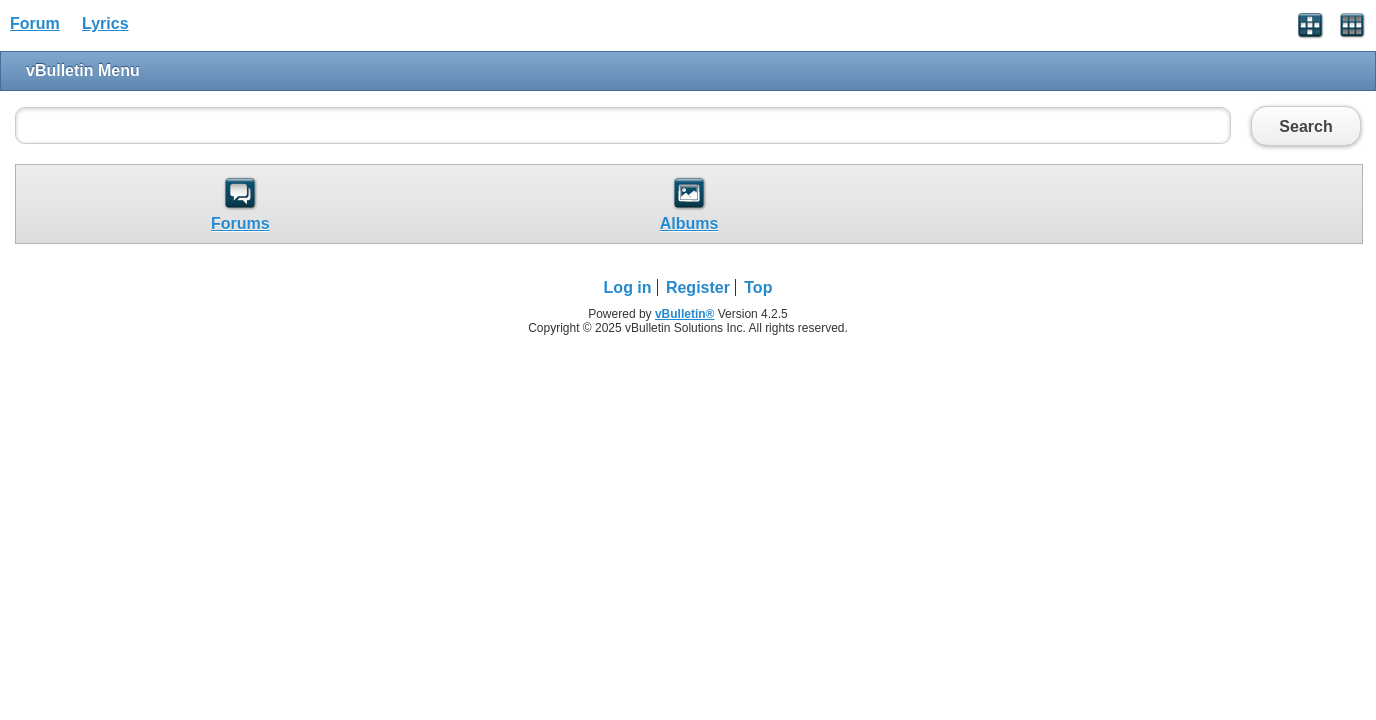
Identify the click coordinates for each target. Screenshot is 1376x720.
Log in (628, 287)
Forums (240, 223)
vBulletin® (685, 314)
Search (1306, 126)
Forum (35, 23)
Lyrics (105, 23)
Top (758, 287)
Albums (689, 223)
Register (698, 287)
